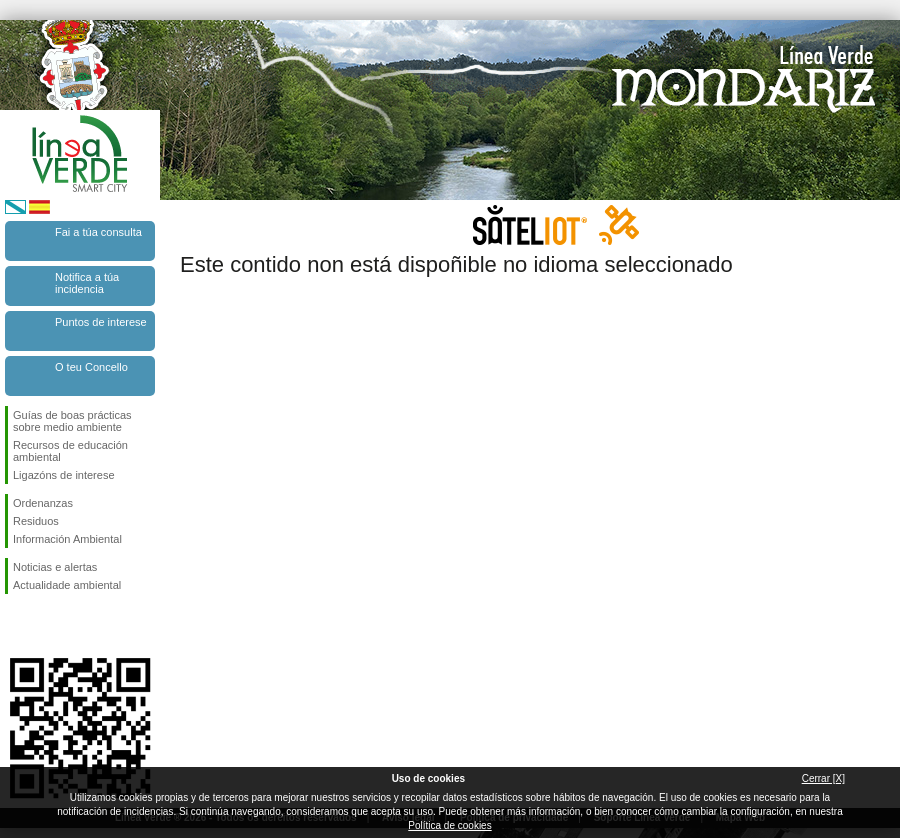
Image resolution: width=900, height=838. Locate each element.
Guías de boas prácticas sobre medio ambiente (72, 421)
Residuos (36, 521)
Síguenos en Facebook (17, 626)
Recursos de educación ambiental (70, 451)
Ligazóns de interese (64, 475)
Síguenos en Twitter (50, 626)
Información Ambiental (67, 539)
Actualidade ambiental (67, 585)
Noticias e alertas (55, 567)
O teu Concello (91, 367)
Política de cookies (449, 825)
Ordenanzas (43, 503)
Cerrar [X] (823, 778)
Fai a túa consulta (98, 232)
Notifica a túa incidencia (87, 283)
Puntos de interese (101, 322)
